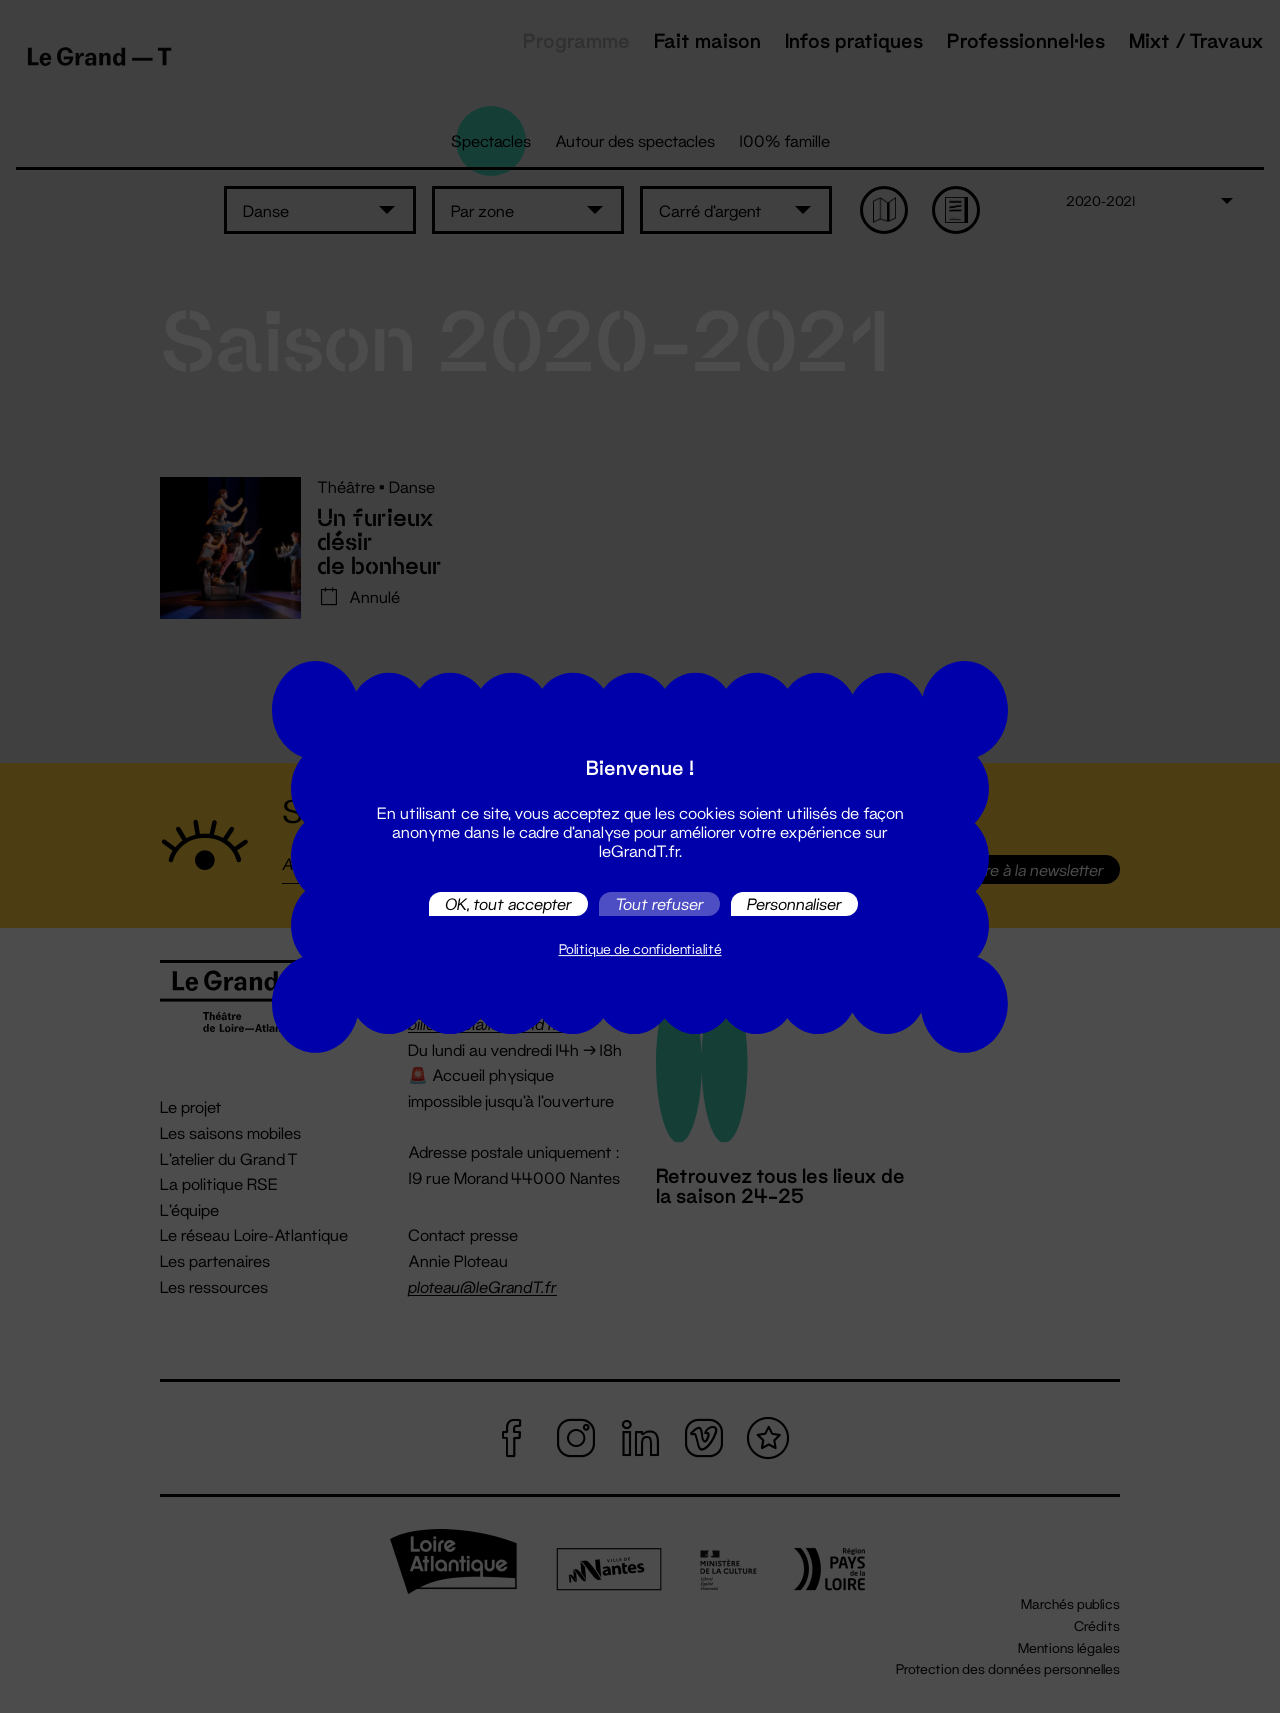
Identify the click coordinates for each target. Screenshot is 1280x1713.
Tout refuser (659, 903)
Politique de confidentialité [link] (640, 949)
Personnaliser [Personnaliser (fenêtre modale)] (794, 903)
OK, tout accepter (508, 903)
